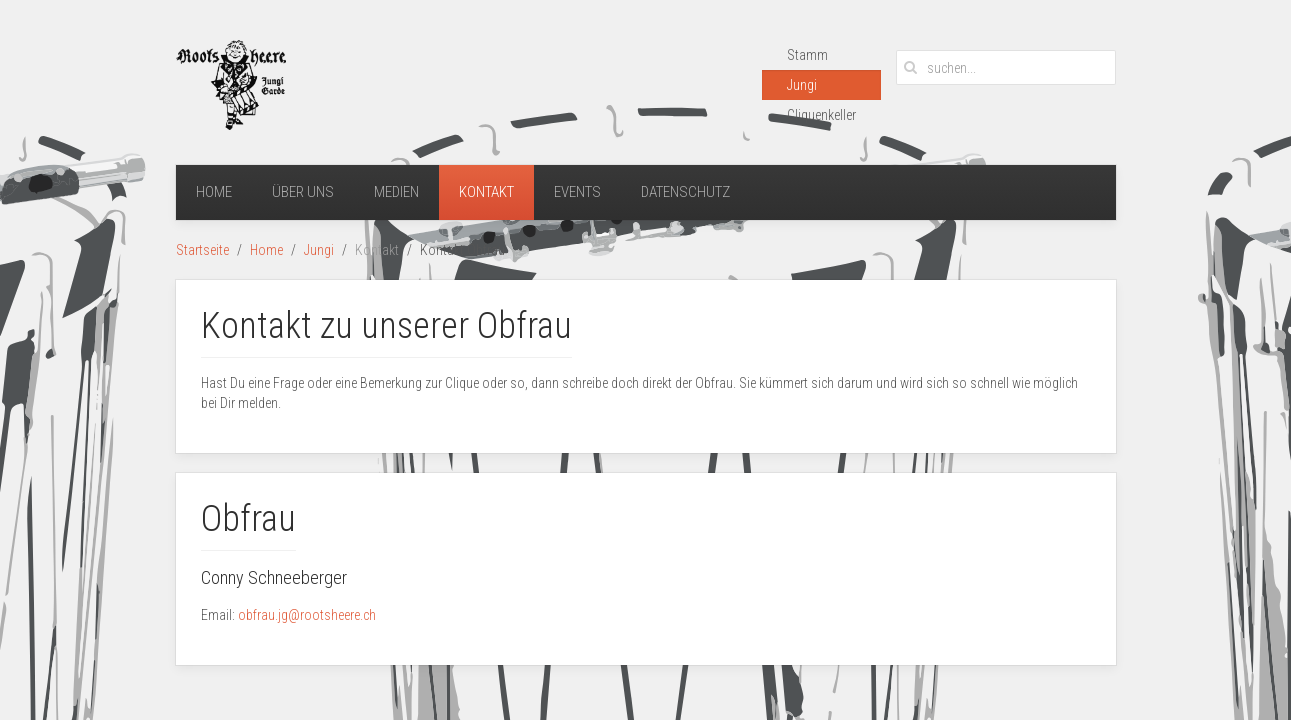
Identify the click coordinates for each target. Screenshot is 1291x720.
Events (577, 192)
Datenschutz (685, 192)
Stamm (807, 55)
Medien (396, 192)
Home (214, 192)
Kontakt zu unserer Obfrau (386, 326)
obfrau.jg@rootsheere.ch (307, 615)
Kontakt (486, 192)
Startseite (202, 250)
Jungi (802, 85)
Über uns (303, 192)
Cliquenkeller (821, 115)
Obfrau (248, 519)
